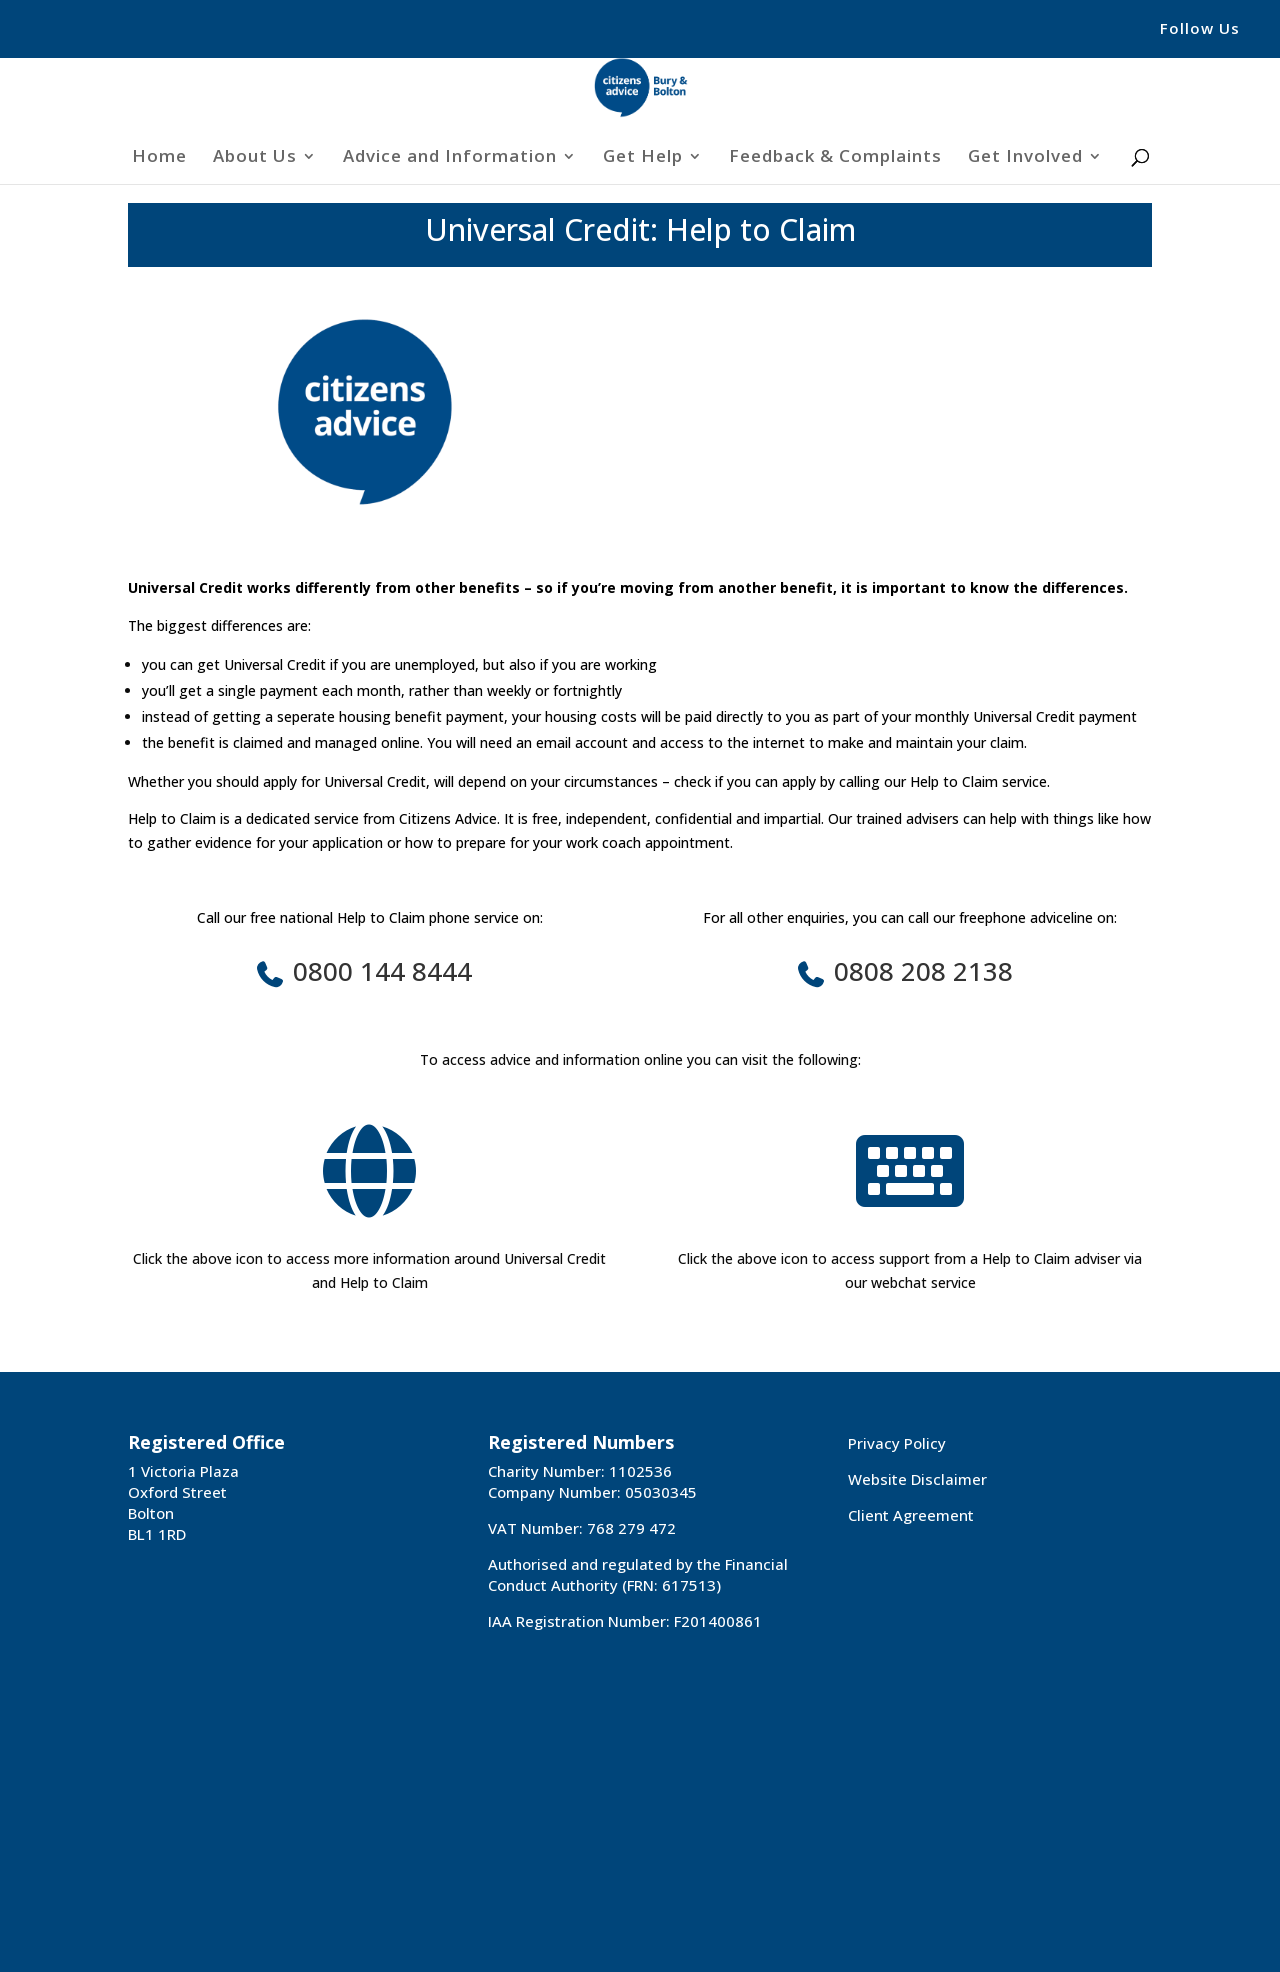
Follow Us (1200, 29)
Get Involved (1025, 158)
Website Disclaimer (917, 1479)
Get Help (643, 158)
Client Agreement (911, 1515)
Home (159, 158)
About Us (255, 158)
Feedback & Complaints (835, 158)
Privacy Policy (897, 1443)
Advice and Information (450, 158)
